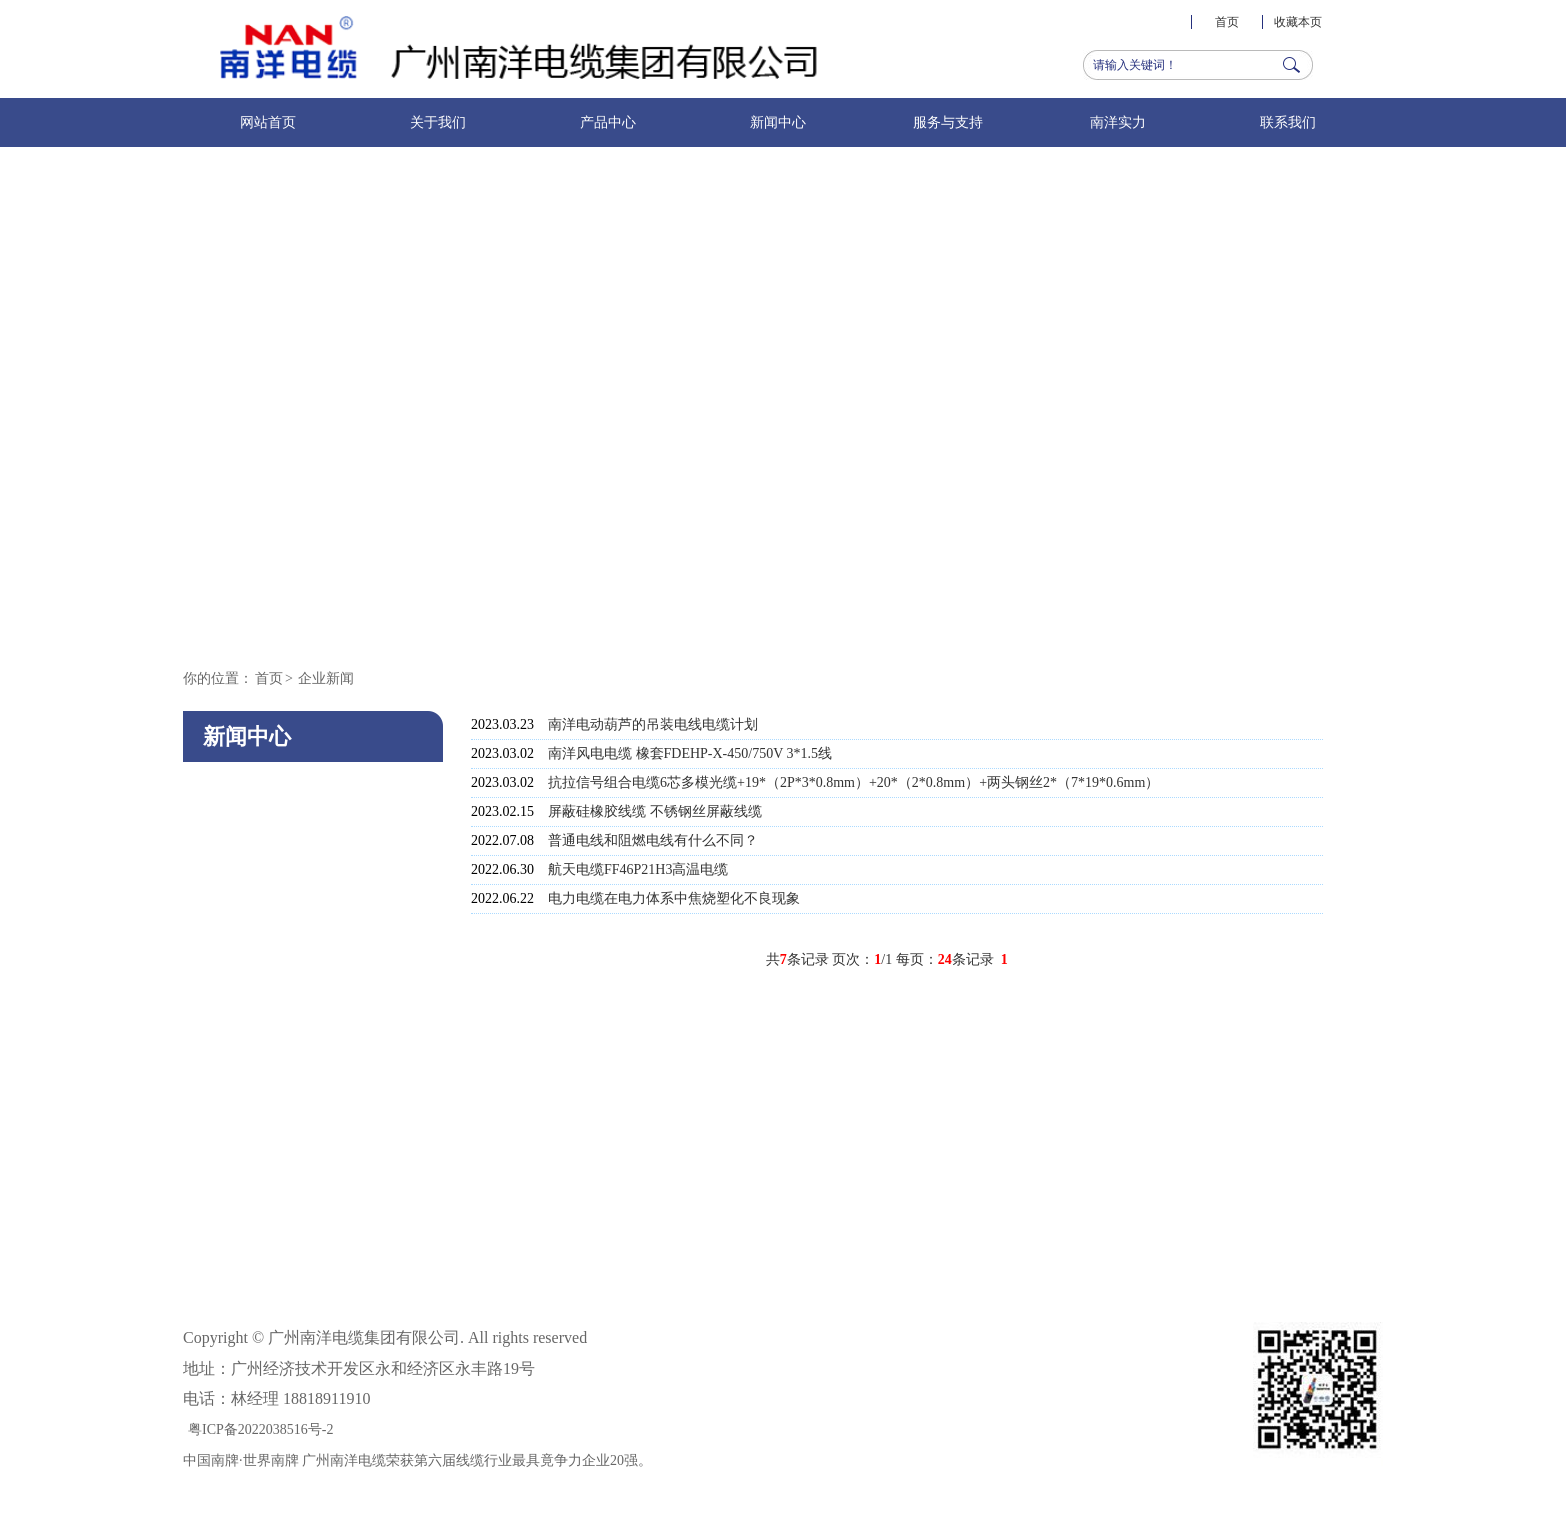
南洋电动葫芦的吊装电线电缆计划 (653, 724)
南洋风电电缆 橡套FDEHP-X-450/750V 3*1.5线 (690, 753)
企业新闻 (326, 678)
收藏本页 (1298, 22)
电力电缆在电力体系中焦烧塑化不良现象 (674, 898)
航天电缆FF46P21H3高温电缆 (638, 869)
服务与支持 (948, 122)
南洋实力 (1118, 122)
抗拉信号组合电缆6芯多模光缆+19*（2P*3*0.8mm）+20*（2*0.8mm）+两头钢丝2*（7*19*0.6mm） (853, 782)
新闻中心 (778, 122)
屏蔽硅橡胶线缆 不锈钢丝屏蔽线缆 (655, 811)
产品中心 (608, 122)
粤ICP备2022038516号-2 (260, 1429)
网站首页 (268, 122)
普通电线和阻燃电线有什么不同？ (653, 840)
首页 (1227, 22)
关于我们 (438, 122)
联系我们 (1288, 122)
